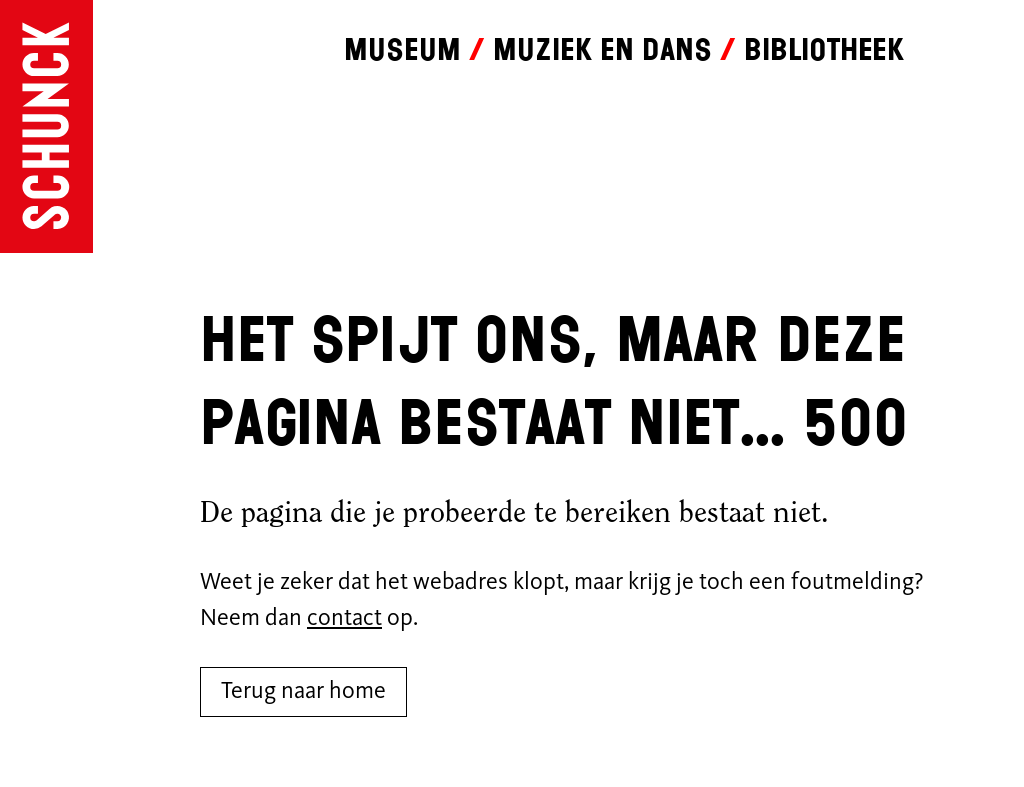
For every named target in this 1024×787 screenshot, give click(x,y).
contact (344, 619)
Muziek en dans (602, 50)
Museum (402, 50)
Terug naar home (303, 692)
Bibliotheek (824, 50)
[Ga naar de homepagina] (46, 126)
